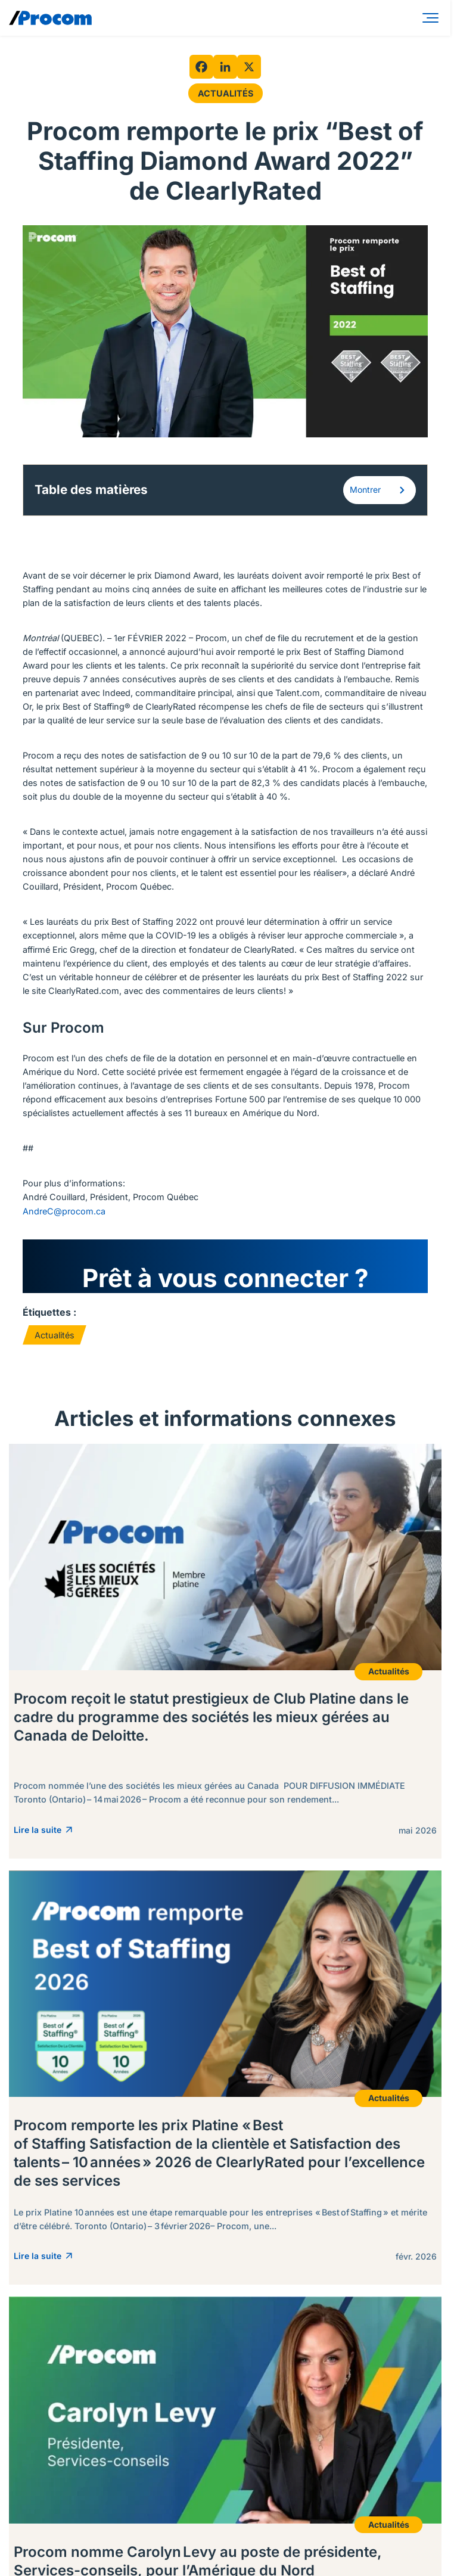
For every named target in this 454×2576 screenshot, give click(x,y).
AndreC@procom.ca (64, 1211)
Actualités (225, 93)
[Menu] (432, 18)
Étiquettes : (49, 1312)
